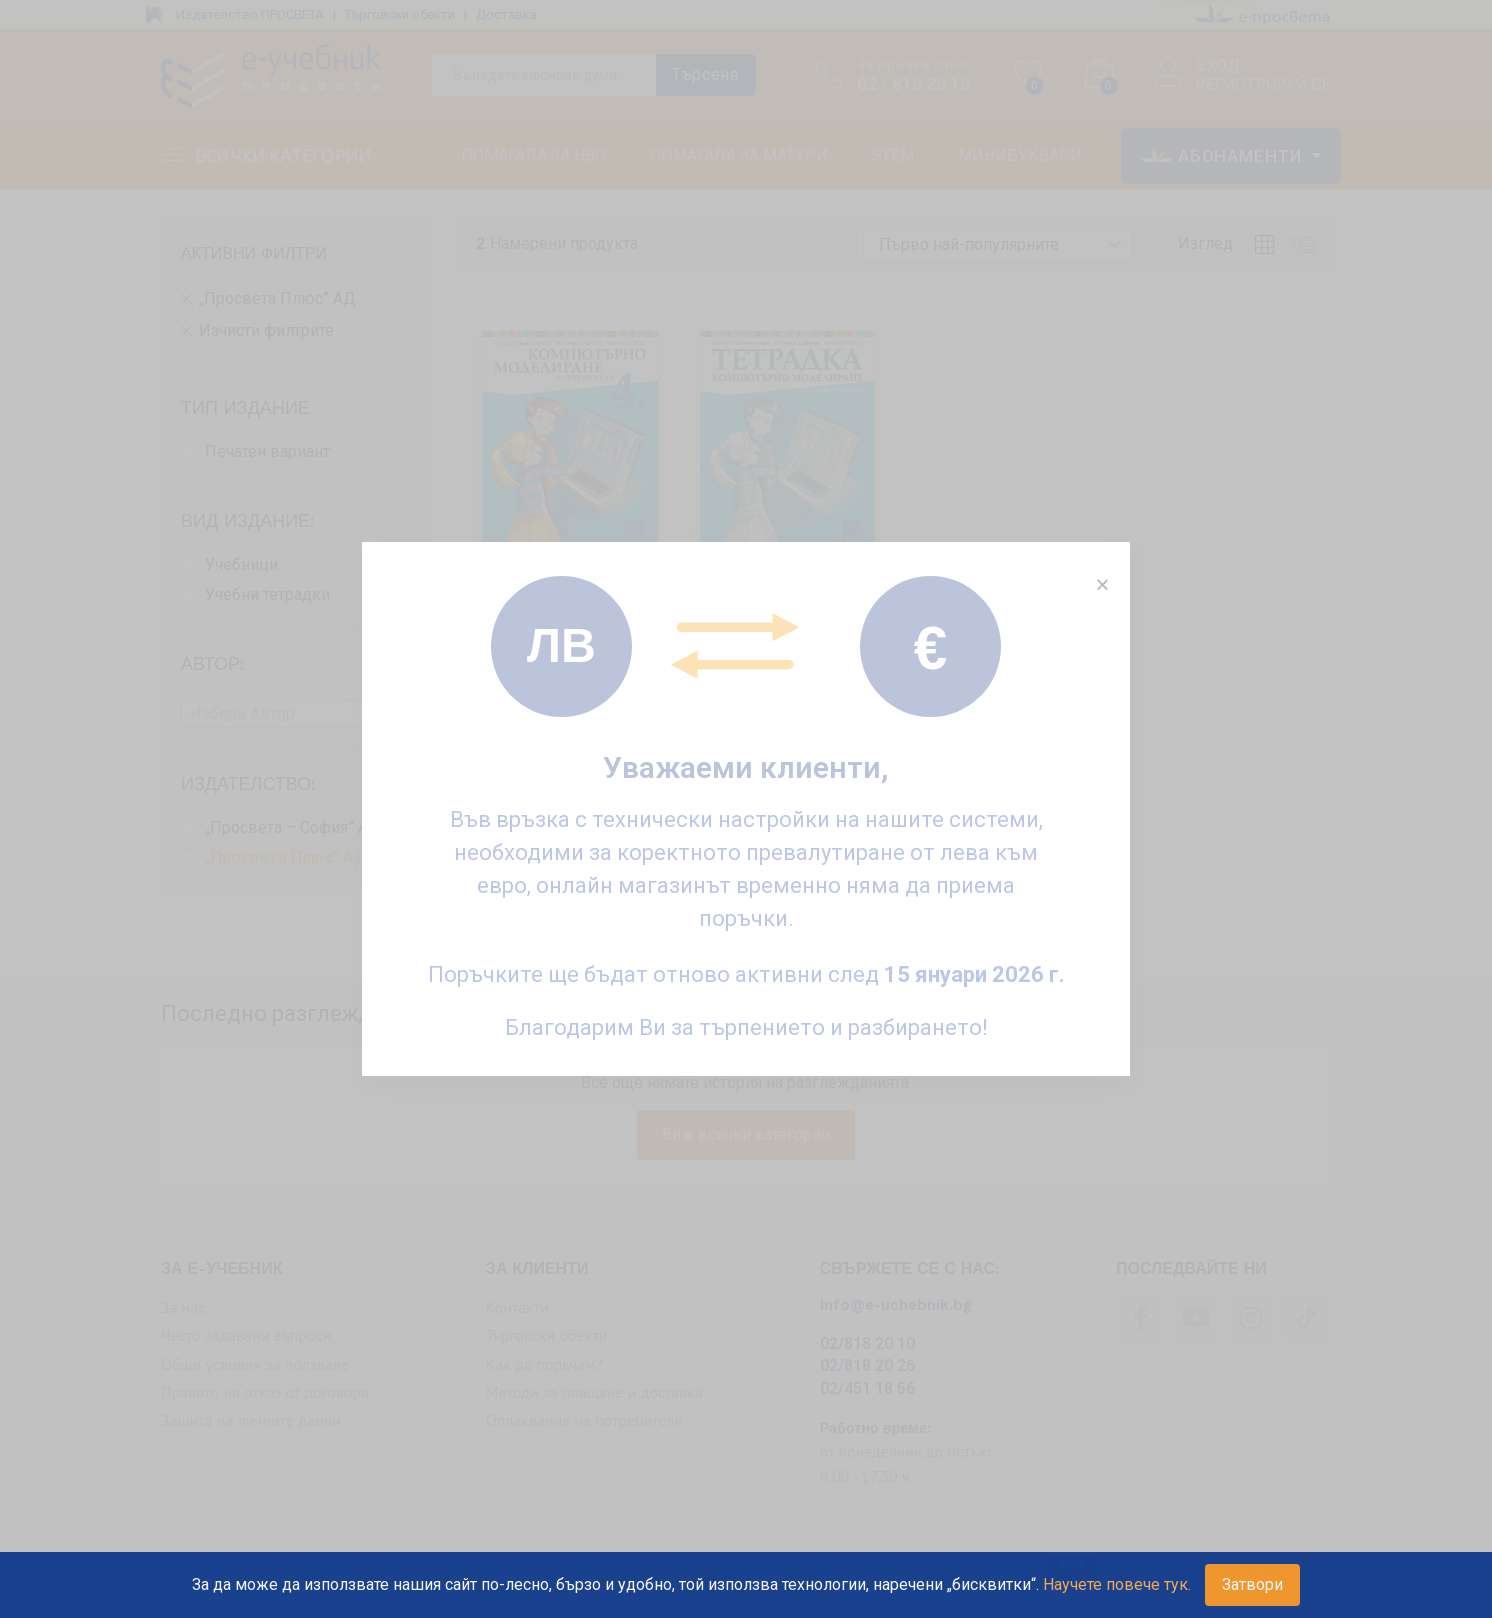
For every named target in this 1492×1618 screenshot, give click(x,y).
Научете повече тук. (1117, 1584)
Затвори (1252, 1584)
